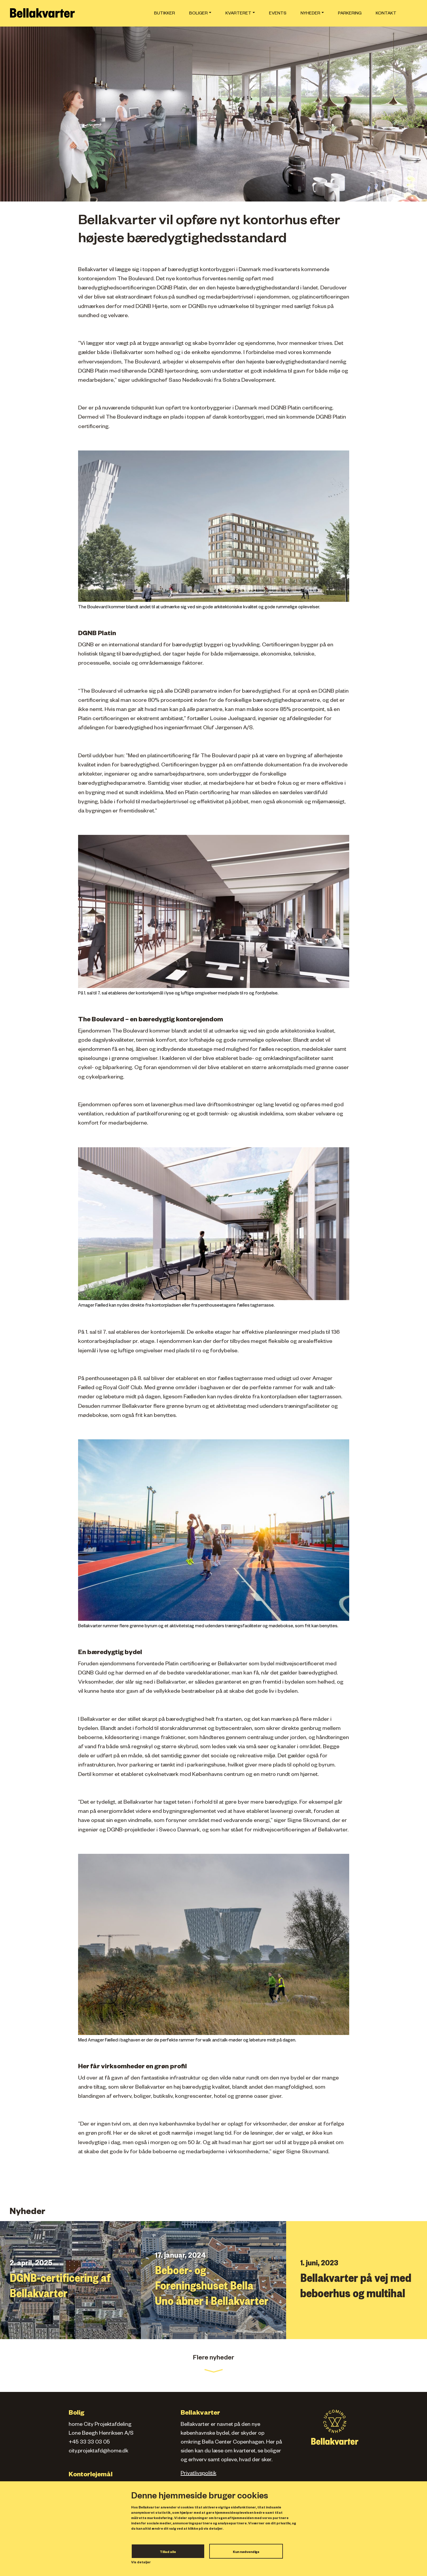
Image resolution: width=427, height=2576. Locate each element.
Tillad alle (168, 2552)
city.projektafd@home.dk (98, 2451)
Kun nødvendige (246, 2552)
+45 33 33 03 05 (89, 2443)
